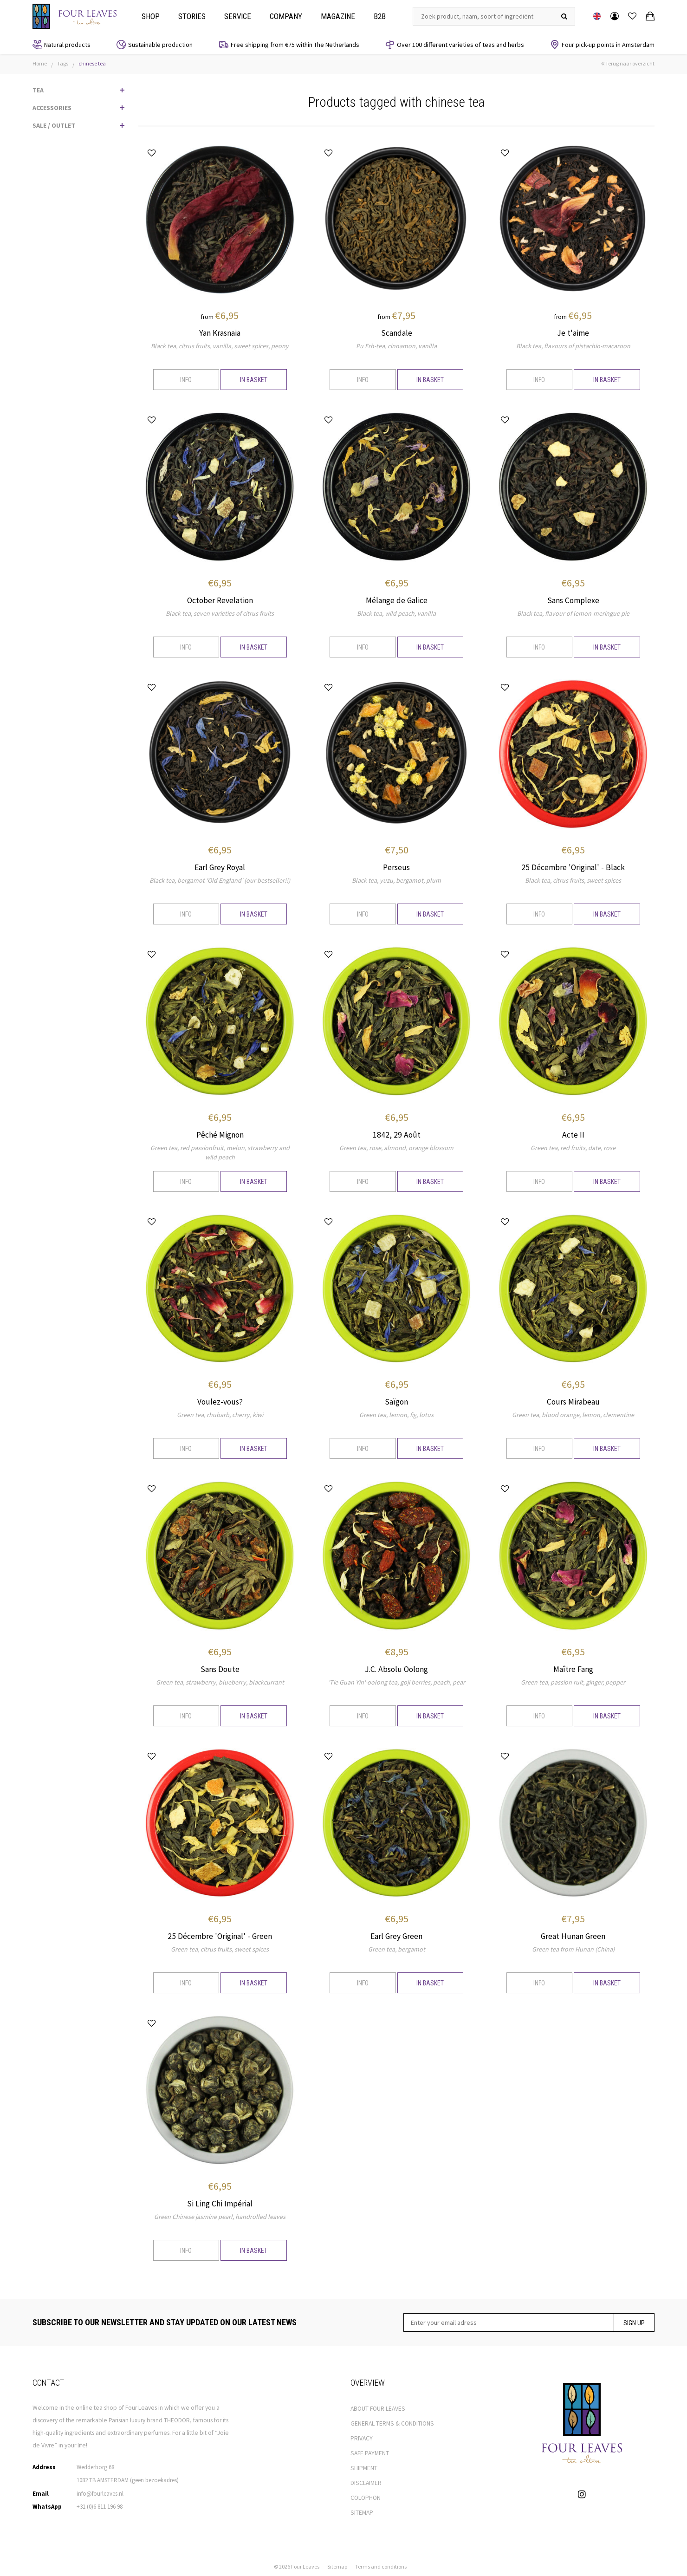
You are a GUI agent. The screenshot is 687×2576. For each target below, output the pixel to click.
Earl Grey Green (396, 1933)
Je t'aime (573, 333)
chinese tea (92, 63)
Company (286, 16)
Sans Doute (220, 1667)
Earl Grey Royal (219, 866)
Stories (192, 16)
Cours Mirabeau (573, 1400)
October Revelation (220, 600)
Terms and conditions (381, 2562)
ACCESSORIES (51, 108)
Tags (62, 63)
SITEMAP (361, 2509)
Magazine (338, 16)
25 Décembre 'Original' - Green (220, 1933)
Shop (151, 16)
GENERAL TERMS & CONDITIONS (392, 2420)
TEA (38, 90)
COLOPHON (365, 2494)
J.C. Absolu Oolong (396, 1667)
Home (39, 63)
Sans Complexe (573, 600)
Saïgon (396, 1400)
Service (237, 16)
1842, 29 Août (397, 1133)
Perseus (396, 866)
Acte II (573, 1133)
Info (186, 380)
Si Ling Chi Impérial (220, 2200)
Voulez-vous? (220, 1400)
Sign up (634, 2319)
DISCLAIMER (366, 2479)
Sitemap (337, 2562)
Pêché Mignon (220, 1133)
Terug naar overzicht (628, 63)
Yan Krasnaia (219, 333)
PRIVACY (361, 2435)
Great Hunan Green (573, 1933)
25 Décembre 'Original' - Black (573, 866)
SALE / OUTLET (53, 125)
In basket (253, 380)
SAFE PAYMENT (369, 2449)
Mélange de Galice (397, 600)
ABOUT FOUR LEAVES (377, 2405)
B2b (380, 16)
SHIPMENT (363, 2464)
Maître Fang (573, 1667)
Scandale (396, 333)
